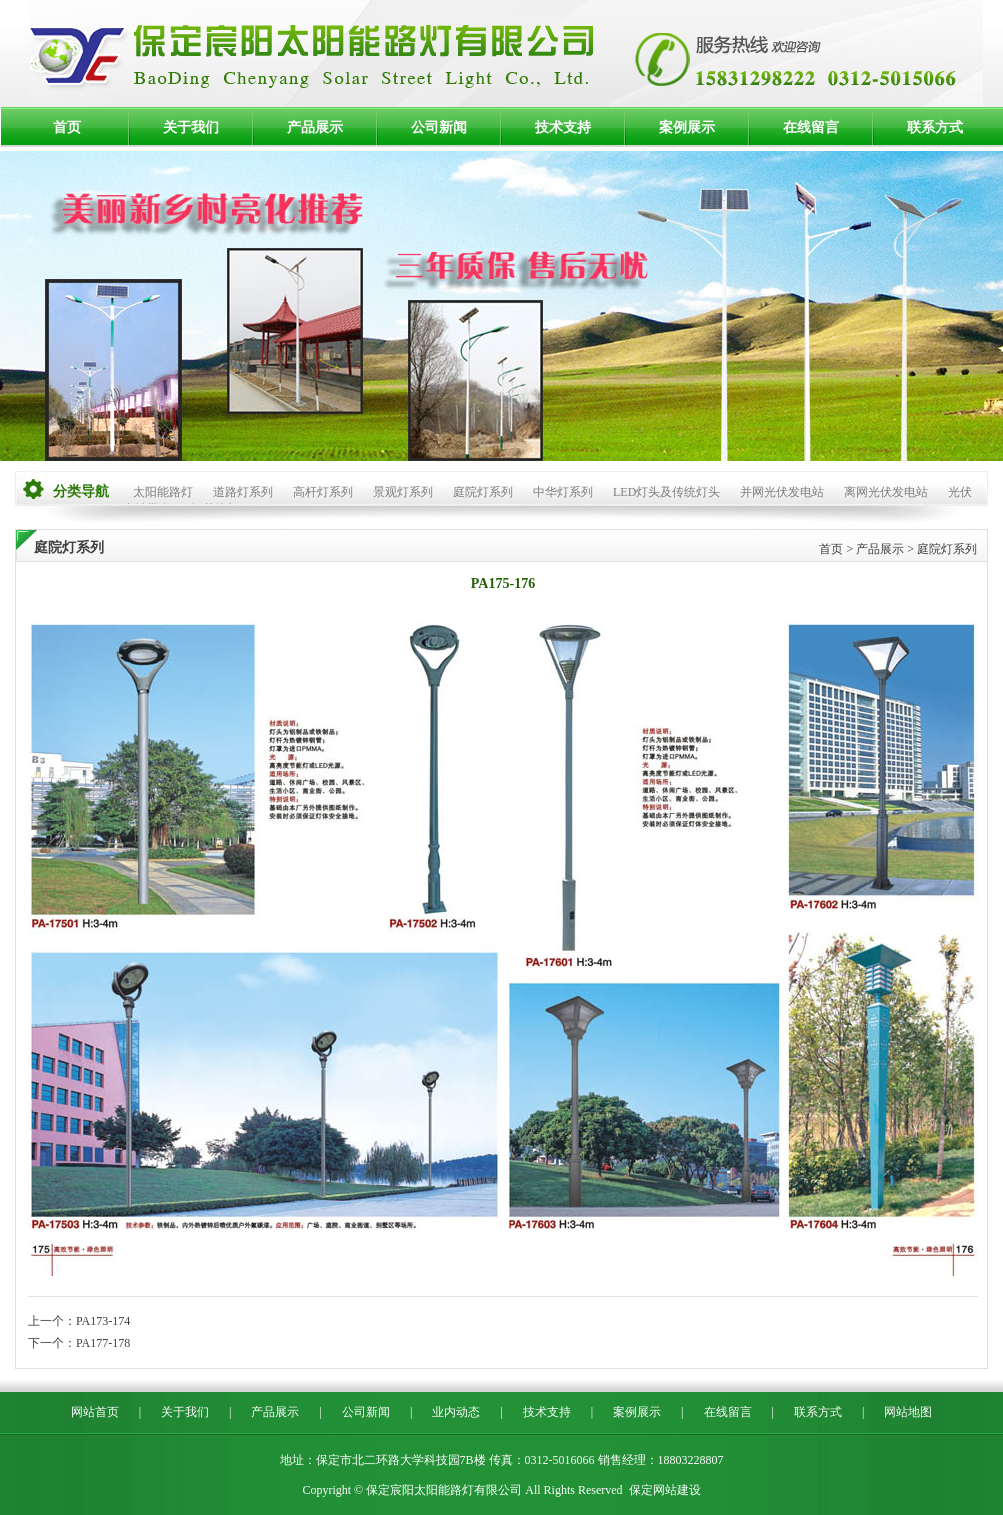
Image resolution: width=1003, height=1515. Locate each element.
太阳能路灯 (163, 492)
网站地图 (908, 1412)
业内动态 (456, 1412)
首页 (67, 127)
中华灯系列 (563, 492)
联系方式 (935, 127)
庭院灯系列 (483, 492)
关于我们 (191, 127)
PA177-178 (103, 1343)
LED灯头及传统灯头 (666, 492)
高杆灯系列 (323, 492)
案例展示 (687, 127)
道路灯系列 (243, 492)
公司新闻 (439, 127)
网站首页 (95, 1412)
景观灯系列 (403, 492)
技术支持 (563, 127)
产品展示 (315, 127)
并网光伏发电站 (782, 492)
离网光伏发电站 (886, 492)
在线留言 (811, 127)
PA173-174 (103, 1321)
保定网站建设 (665, 1490)
